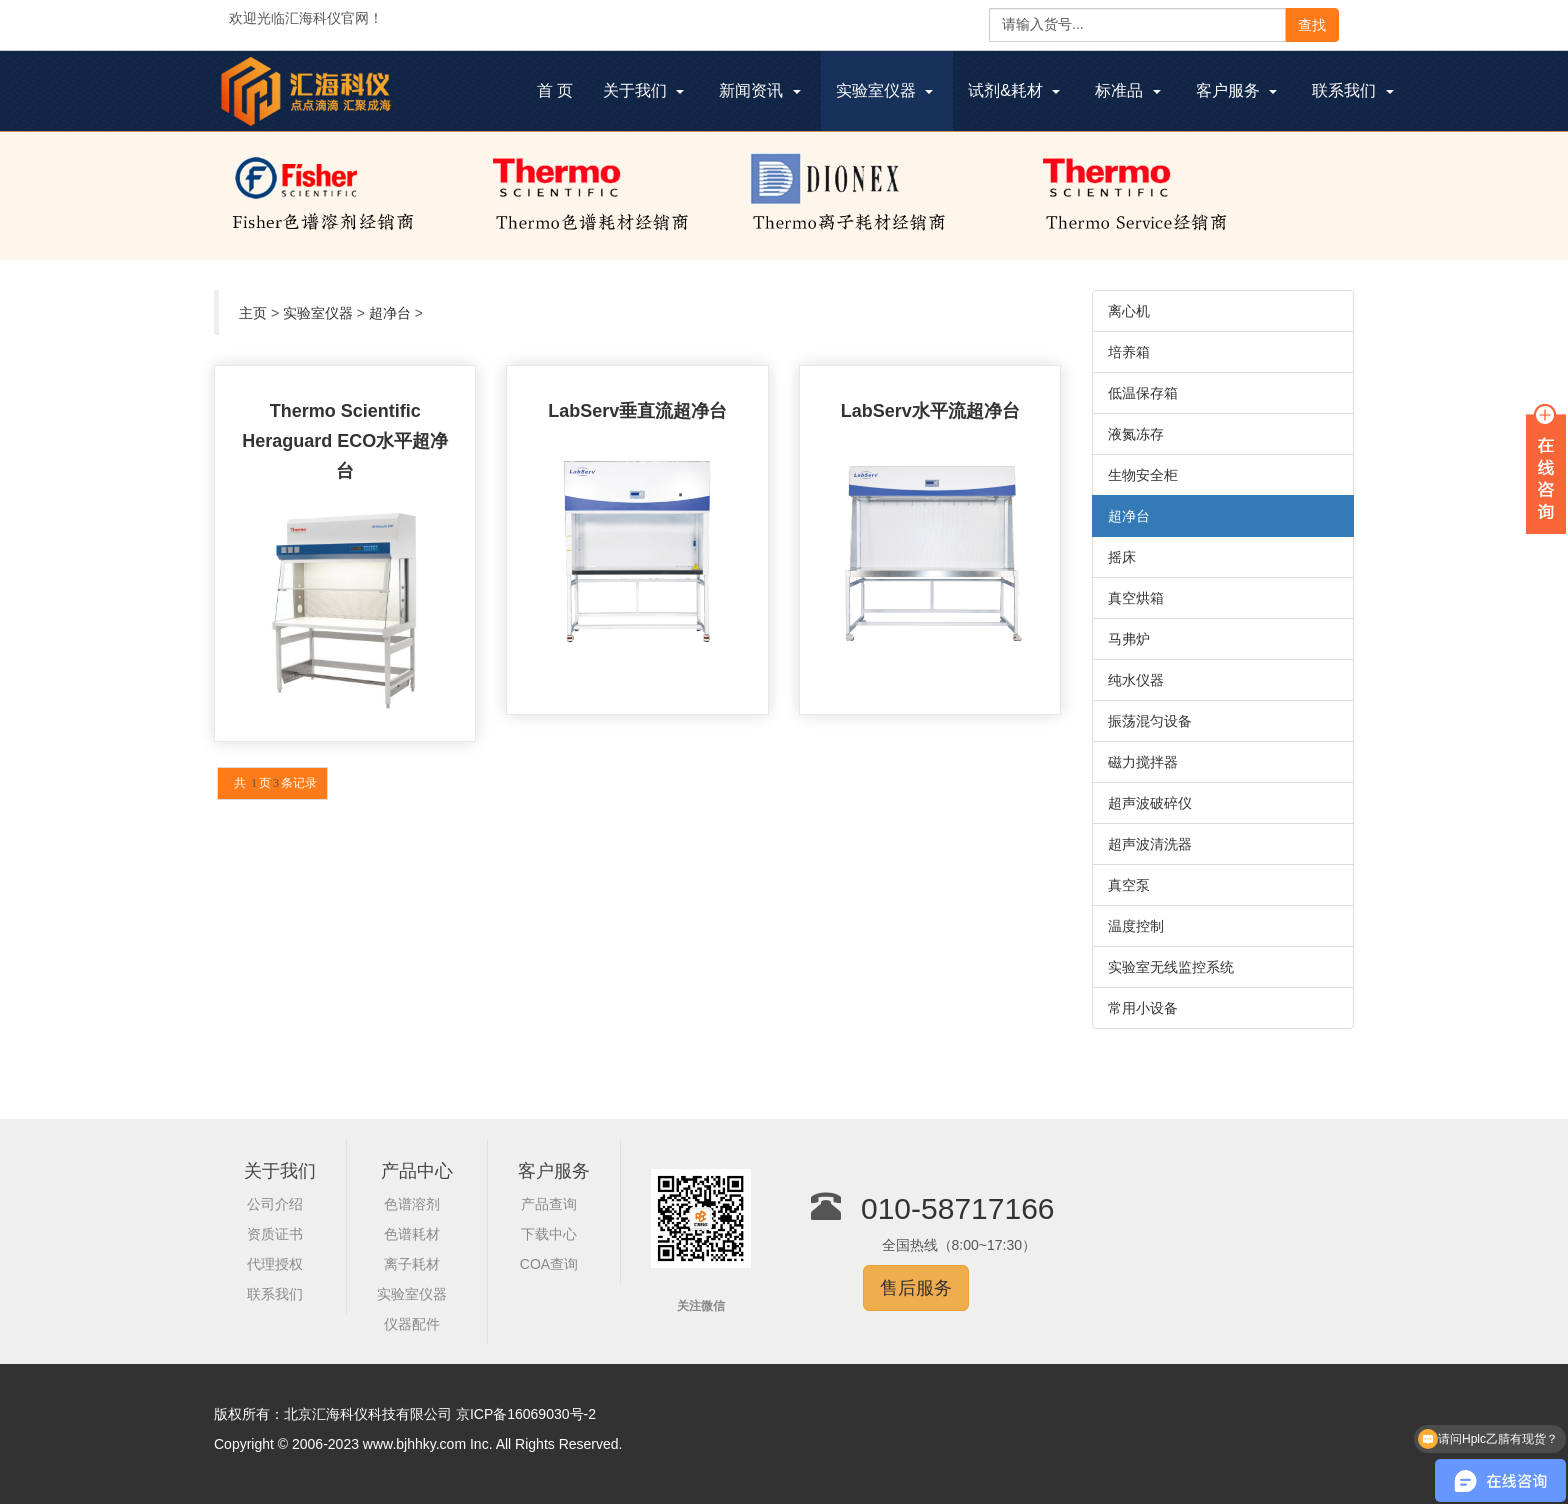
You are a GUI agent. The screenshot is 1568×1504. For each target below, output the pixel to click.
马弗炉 (1129, 639)
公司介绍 (275, 1204)
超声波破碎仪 (1150, 803)
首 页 (562, 93)
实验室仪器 (318, 313)
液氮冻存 (1136, 434)
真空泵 (1129, 885)
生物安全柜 (1143, 475)
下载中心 (549, 1234)
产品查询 (549, 1204)
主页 (253, 313)
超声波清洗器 (1150, 844)
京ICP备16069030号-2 (526, 1414)
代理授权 (275, 1264)
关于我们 (280, 1171)
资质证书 (275, 1234)
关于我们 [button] (643, 90)
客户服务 (554, 1171)
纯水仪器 (1136, 680)
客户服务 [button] (1236, 90)
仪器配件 (412, 1324)
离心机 (1129, 311)
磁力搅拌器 (1143, 762)
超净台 (390, 313)
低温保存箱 (1143, 393)
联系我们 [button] (1352, 90)
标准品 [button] (1127, 90)
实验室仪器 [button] (884, 90)
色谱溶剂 (412, 1204)
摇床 (1122, 557)
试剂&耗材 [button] (1014, 90)
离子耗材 (412, 1264)
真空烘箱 (1136, 598)
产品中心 (417, 1171)
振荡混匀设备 (1150, 721)
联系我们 (275, 1294)
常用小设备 (1143, 1008)
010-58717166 (958, 1208)
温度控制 (1136, 926)
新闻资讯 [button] (759, 90)
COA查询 (549, 1264)
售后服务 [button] (916, 1288)
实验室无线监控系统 (1171, 967)
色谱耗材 (412, 1234)
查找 (1312, 25)
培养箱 (1129, 352)
